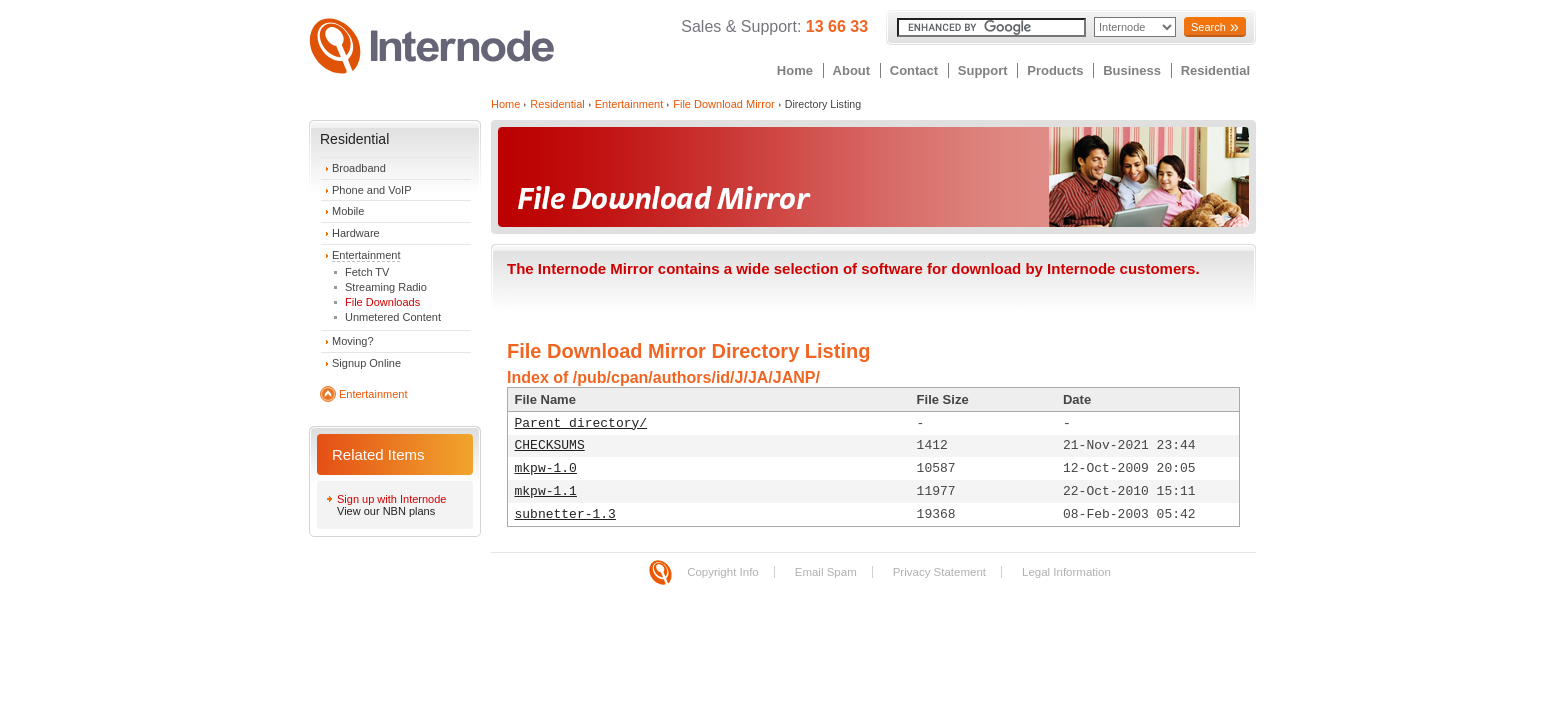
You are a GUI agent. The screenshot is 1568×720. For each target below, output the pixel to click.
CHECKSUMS (550, 445)
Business (1132, 70)
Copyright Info (723, 572)
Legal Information (1066, 572)
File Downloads (382, 302)
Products (1055, 70)
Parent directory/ (581, 423)
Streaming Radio (386, 287)
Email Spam (826, 572)
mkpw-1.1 (546, 491)
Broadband (359, 168)
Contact (914, 70)
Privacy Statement (939, 572)
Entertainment (366, 255)
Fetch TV (367, 272)
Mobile (348, 211)
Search (1208, 27)
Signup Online (366, 363)
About (852, 70)
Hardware (356, 233)
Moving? (353, 341)
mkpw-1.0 (546, 468)
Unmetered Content (393, 317)
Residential (1215, 70)
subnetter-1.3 (565, 514)
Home (795, 70)
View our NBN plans (386, 511)
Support (983, 70)
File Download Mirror (723, 104)
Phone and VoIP (372, 190)
